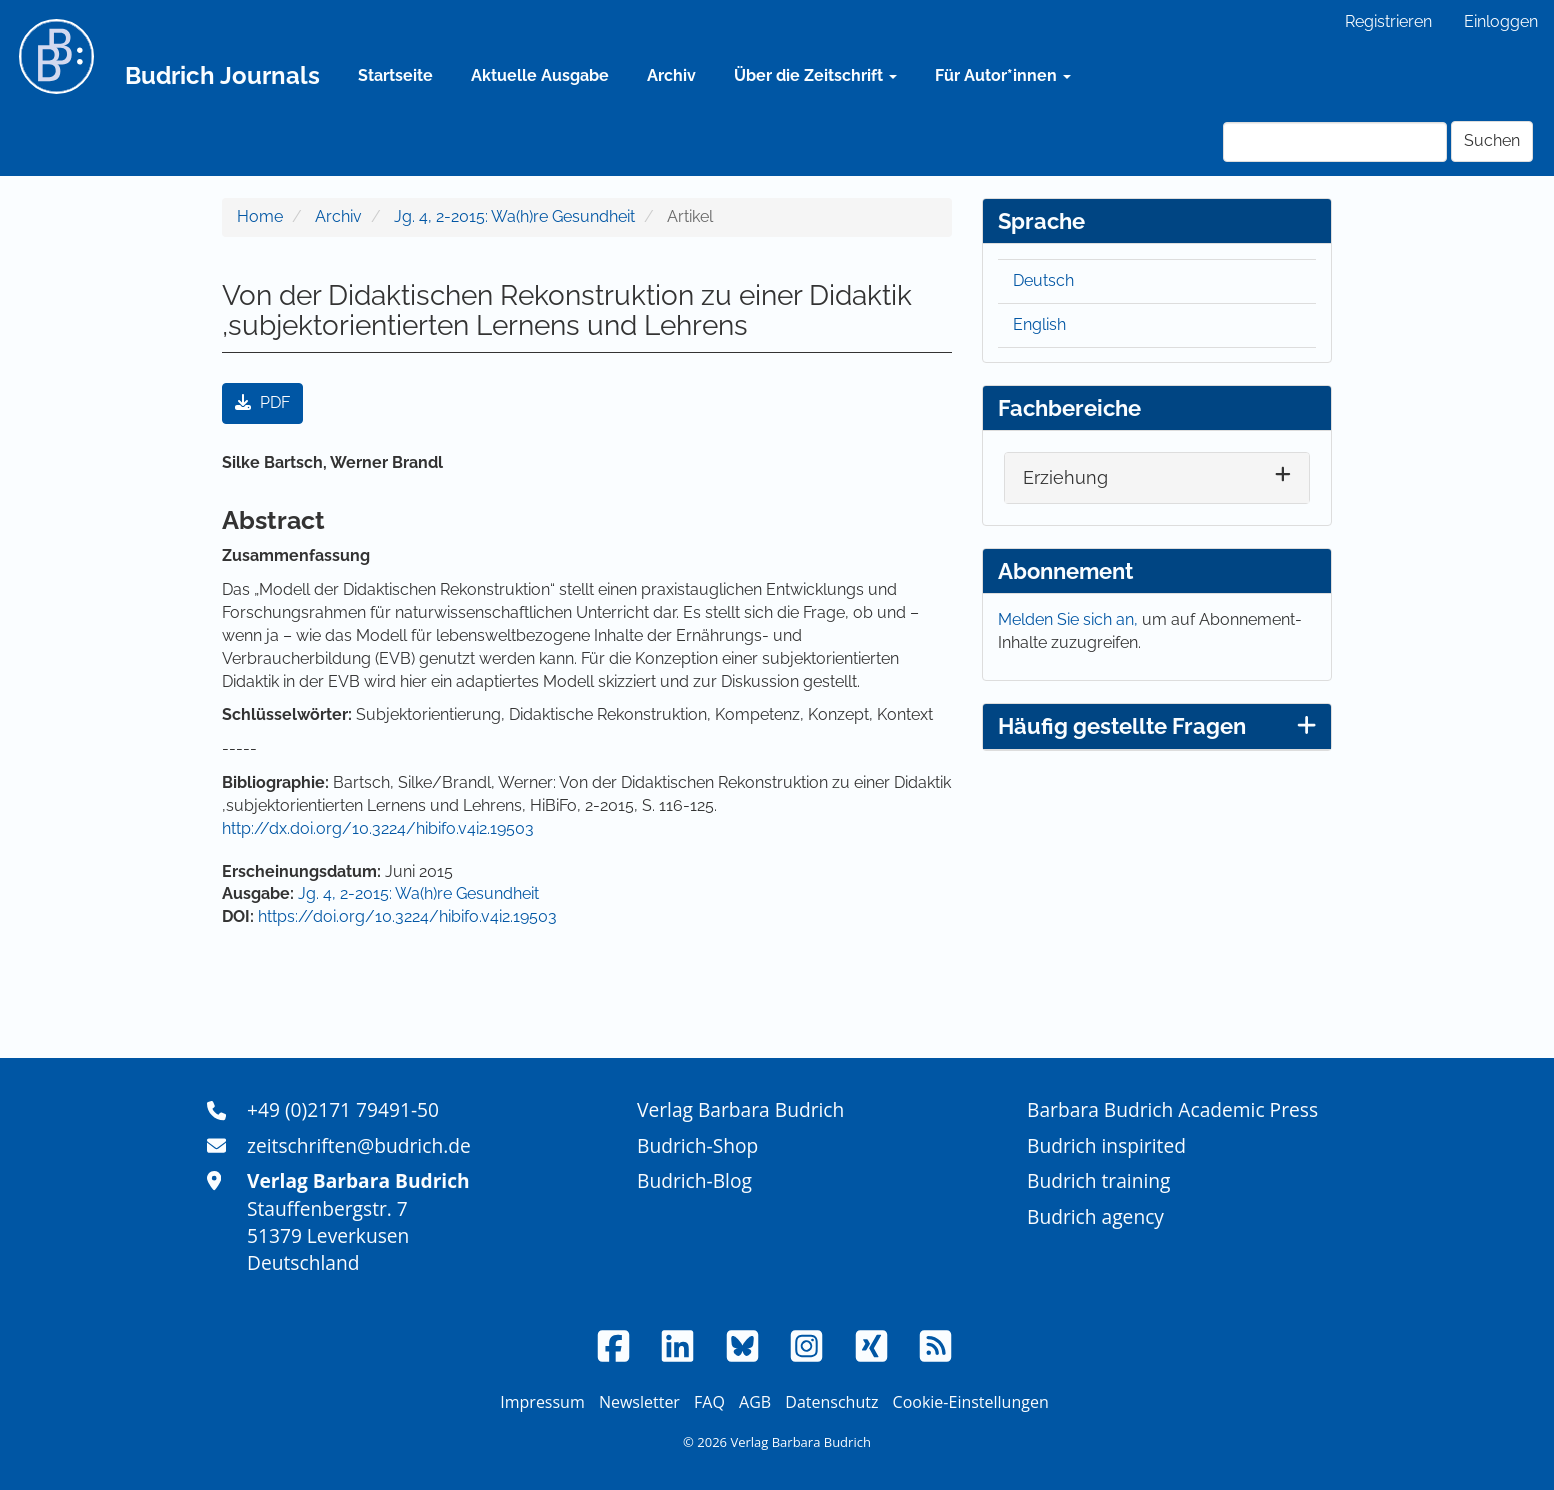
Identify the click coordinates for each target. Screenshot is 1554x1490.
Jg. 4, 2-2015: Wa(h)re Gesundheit (514, 216)
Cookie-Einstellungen (971, 1402)
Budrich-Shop (697, 1145)
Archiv (671, 75)
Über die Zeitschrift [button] (815, 75)
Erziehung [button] (1065, 477)
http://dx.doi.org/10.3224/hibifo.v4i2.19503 (378, 828)
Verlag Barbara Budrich (740, 1109)
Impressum (542, 1402)
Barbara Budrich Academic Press (1172, 1109)
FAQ (709, 1402)
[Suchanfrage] (1335, 142)
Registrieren (1388, 21)
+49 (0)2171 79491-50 (343, 1109)
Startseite (395, 75)
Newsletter (639, 1402)
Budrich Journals (222, 75)
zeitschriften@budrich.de (359, 1145)
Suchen (1492, 140)
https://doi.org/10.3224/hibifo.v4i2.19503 (407, 916)
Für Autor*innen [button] (1003, 75)
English (1039, 324)
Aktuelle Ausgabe (540, 75)
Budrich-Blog (694, 1180)
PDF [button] (262, 402)
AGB (755, 1402)
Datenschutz (831, 1402)
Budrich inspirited (1106, 1145)
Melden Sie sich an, (1070, 619)
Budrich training (1099, 1180)
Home (260, 216)
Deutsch (1043, 280)
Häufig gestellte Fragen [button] (1157, 726)
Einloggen (1501, 21)
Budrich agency (1095, 1216)
